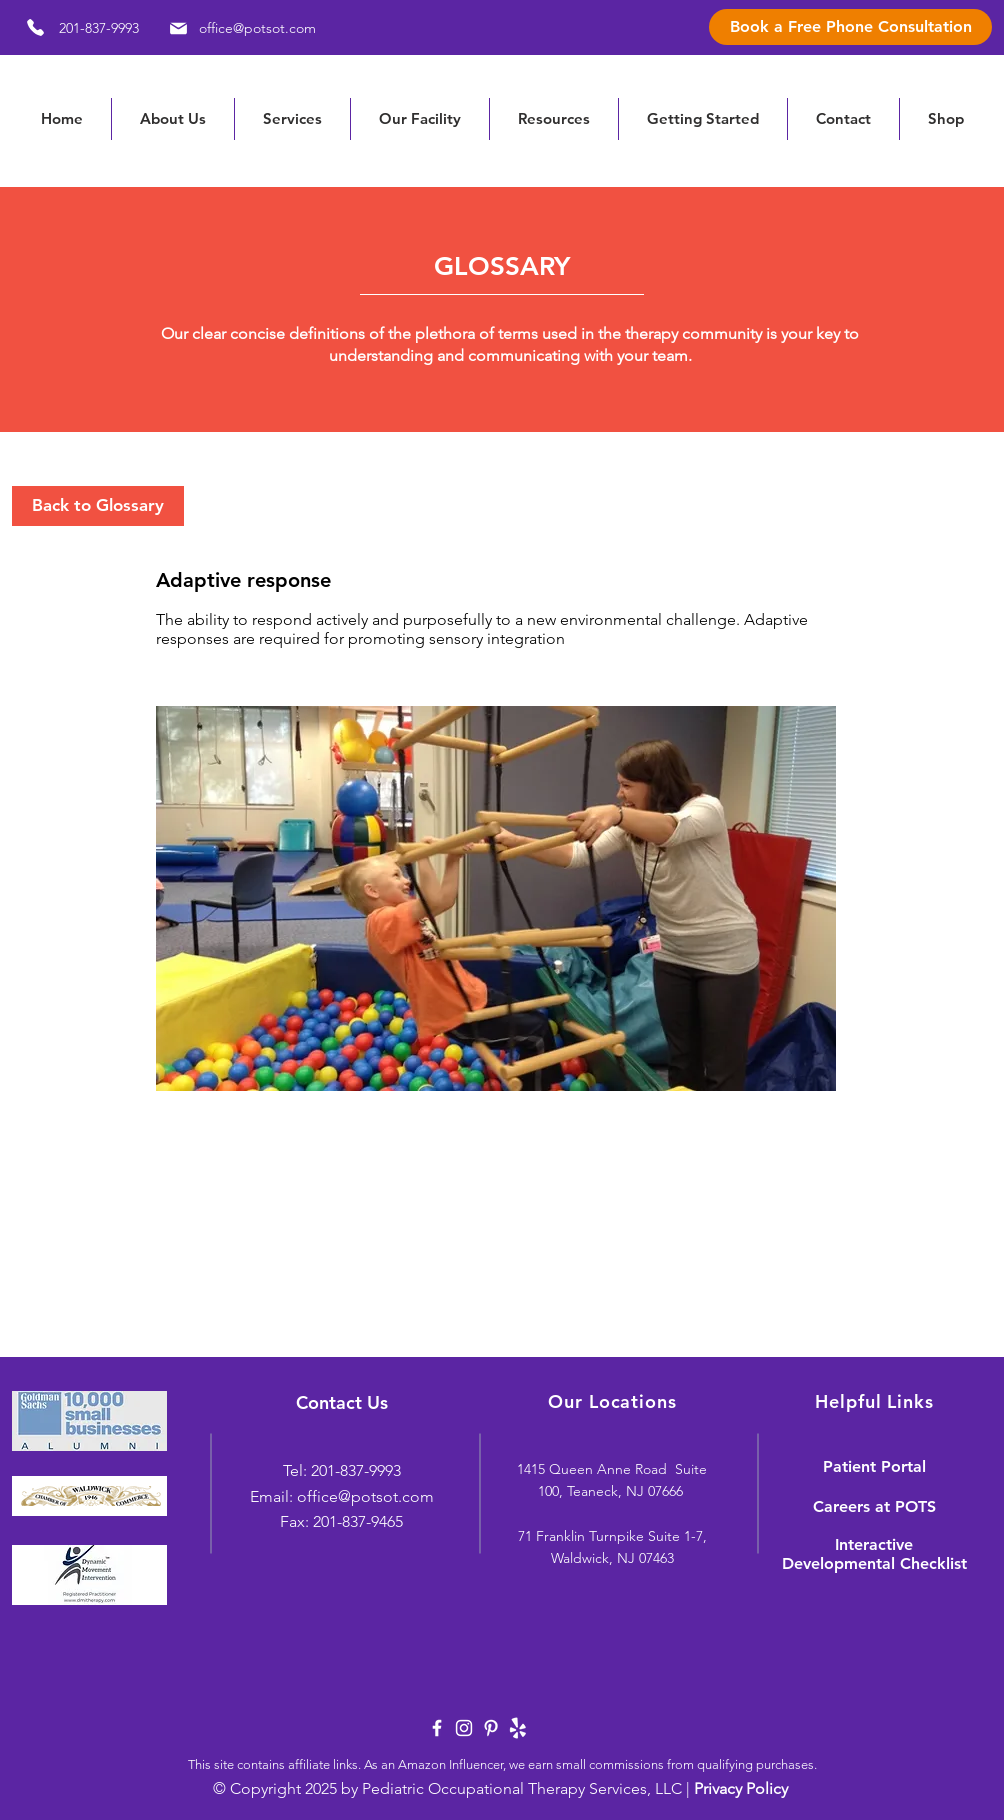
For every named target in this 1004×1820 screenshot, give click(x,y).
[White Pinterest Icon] (491, 1728)
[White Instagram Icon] (464, 1728)
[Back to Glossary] (98, 506)
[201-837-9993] (75, 27)
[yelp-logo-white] (518, 1728)
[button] (553, 119)
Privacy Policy (741, 1788)
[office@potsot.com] (239, 28)
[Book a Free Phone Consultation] (850, 27)
